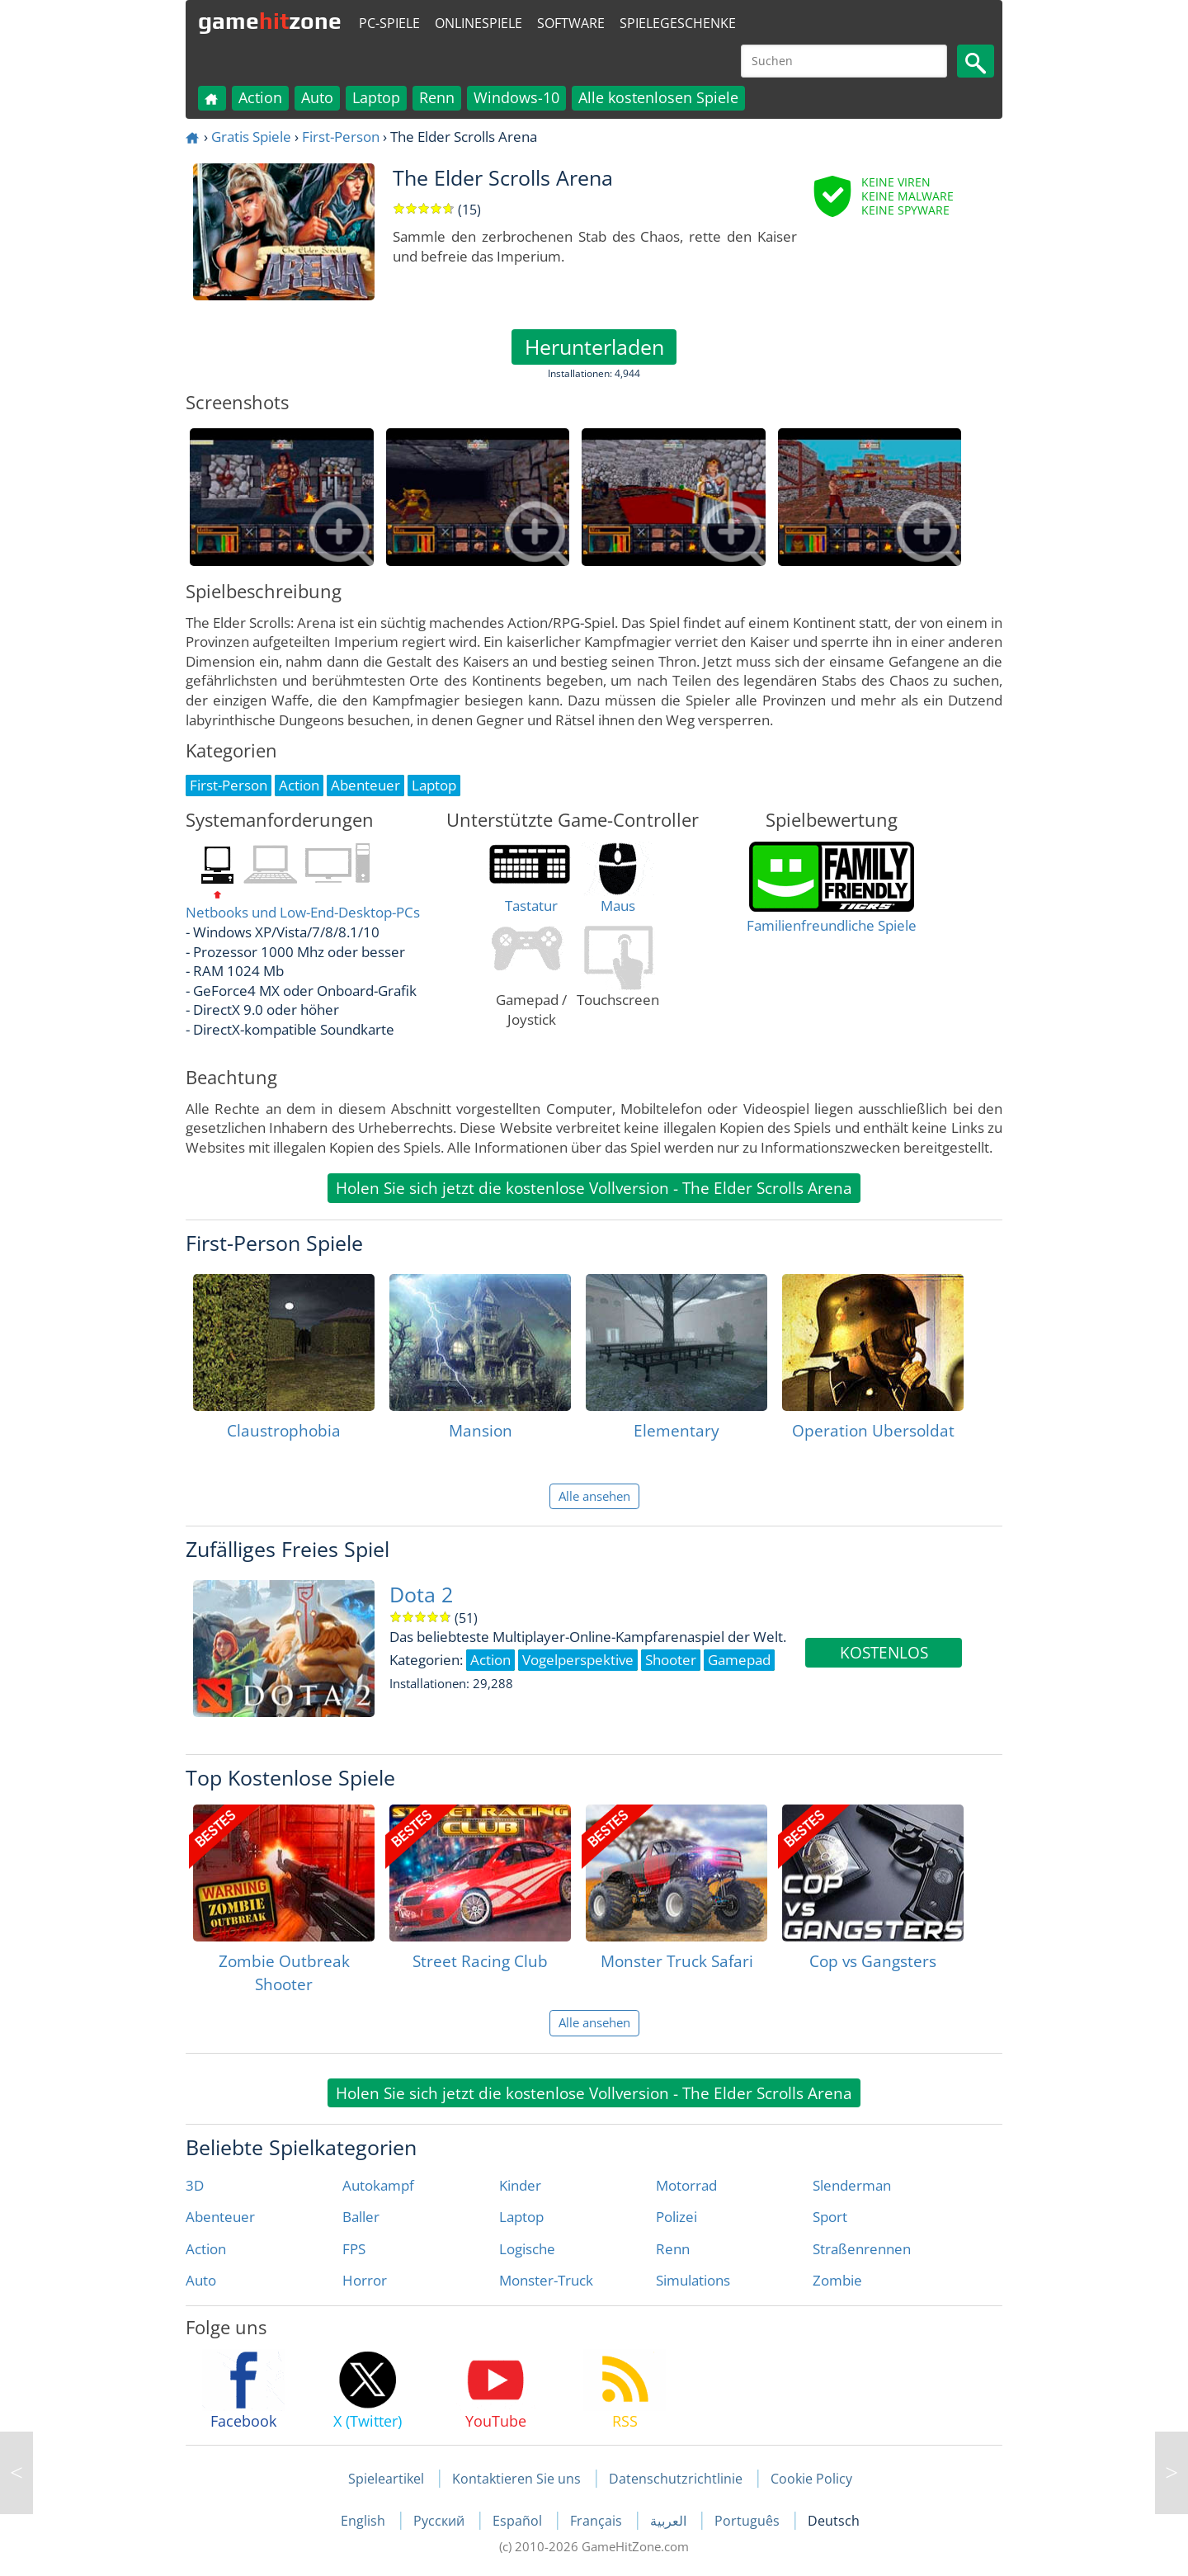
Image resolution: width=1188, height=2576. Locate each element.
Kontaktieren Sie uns (516, 2479)
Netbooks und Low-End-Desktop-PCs (303, 912)
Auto (317, 97)
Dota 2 (421, 1594)
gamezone (270, 20)
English (365, 2521)
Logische (527, 2248)
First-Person (341, 136)
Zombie (837, 2280)
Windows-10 (516, 97)
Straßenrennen (862, 2248)
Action (260, 97)
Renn (437, 97)
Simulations (693, 2280)
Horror (364, 2280)
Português (748, 2521)
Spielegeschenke (678, 23)
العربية (670, 2521)
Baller (361, 2216)
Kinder (520, 2185)
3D (195, 2185)
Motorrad (686, 2185)
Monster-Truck (546, 2280)
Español (519, 2521)
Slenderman (852, 2185)
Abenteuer (220, 2216)
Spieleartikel (386, 2479)
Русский (440, 2521)
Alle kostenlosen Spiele (658, 97)
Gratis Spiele (251, 136)
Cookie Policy (811, 2479)
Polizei (676, 2216)
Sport (830, 2216)
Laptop (376, 97)
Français (597, 2521)
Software (571, 23)
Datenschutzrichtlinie (675, 2479)
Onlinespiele (478, 23)
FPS (353, 2248)
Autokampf (378, 2185)
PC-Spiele (389, 23)
